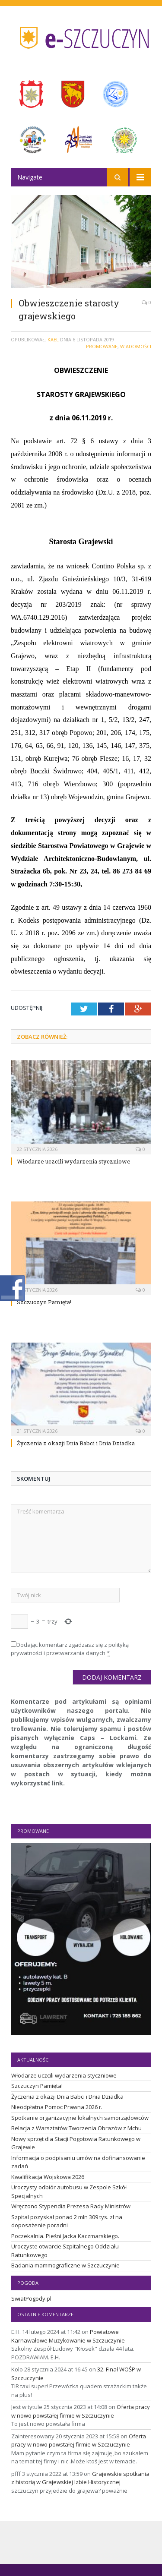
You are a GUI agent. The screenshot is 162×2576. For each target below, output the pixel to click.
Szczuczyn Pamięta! (44, 1302)
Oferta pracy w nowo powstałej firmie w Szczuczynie (80, 2411)
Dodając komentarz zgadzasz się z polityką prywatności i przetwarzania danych (70, 1649)
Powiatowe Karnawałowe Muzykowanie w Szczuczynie (68, 2336)
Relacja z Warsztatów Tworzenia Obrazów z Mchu (76, 2128)
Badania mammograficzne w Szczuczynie (65, 2265)
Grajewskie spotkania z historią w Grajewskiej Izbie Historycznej (80, 2478)
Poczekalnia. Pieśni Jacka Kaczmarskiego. (65, 2236)
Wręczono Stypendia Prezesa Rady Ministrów (70, 2206)
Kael (53, 339)
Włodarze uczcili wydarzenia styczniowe (73, 1161)
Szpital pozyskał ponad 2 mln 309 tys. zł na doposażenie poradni (66, 2221)
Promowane (102, 346)
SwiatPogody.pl (31, 2298)
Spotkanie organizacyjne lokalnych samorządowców (80, 2118)
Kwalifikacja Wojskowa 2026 (47, 2177)
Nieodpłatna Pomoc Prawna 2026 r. (56, 2107)
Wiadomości (135, 346)
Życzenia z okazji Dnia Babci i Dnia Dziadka (76, 1443)
